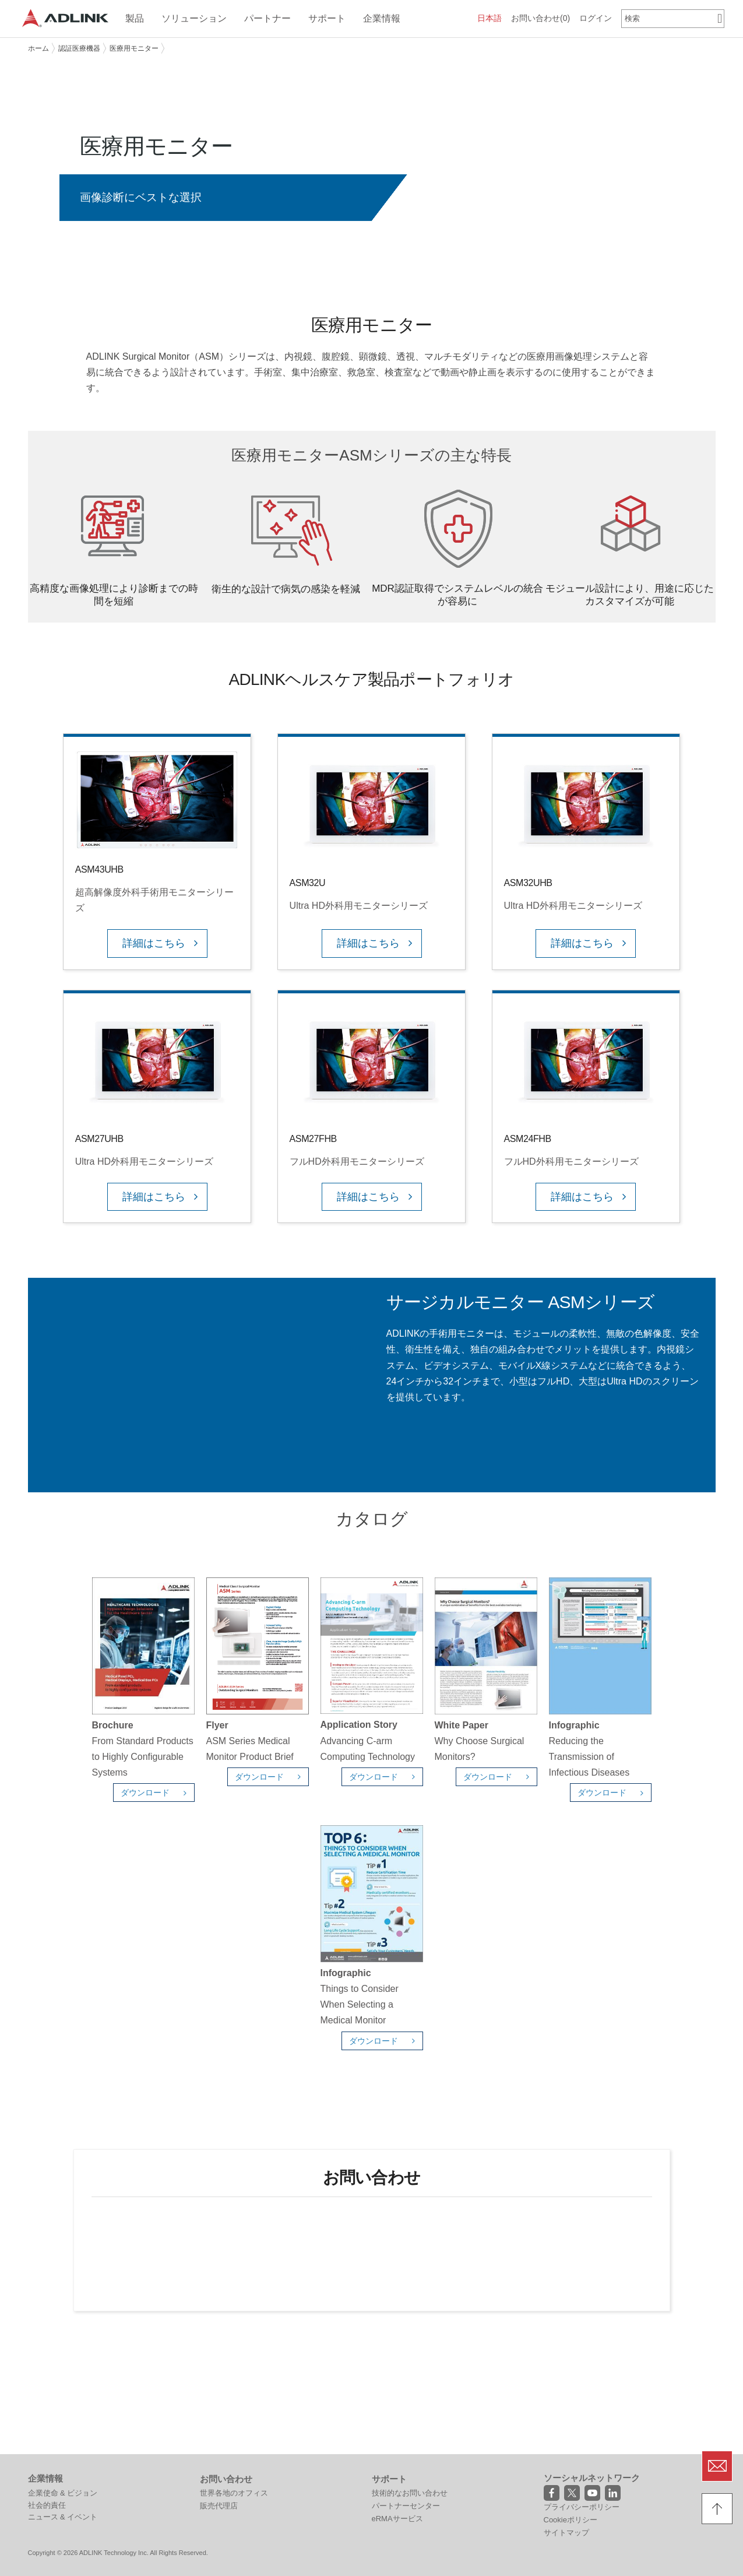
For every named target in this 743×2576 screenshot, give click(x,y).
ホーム (38, 48)
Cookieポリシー (570, 2440)
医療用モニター (134, 48)
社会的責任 (47, 2426)
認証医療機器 (79, 48)
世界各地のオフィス (234, 2413)
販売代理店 (219, 2426)
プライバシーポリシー (581, 2427)
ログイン (595, 18)
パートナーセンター (406, 2426)
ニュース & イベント (63, 2437)
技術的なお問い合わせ (410, 2413)
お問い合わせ (540, 18)
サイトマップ (566, 2454)
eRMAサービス (397, 2439)
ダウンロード (157, 1792)
